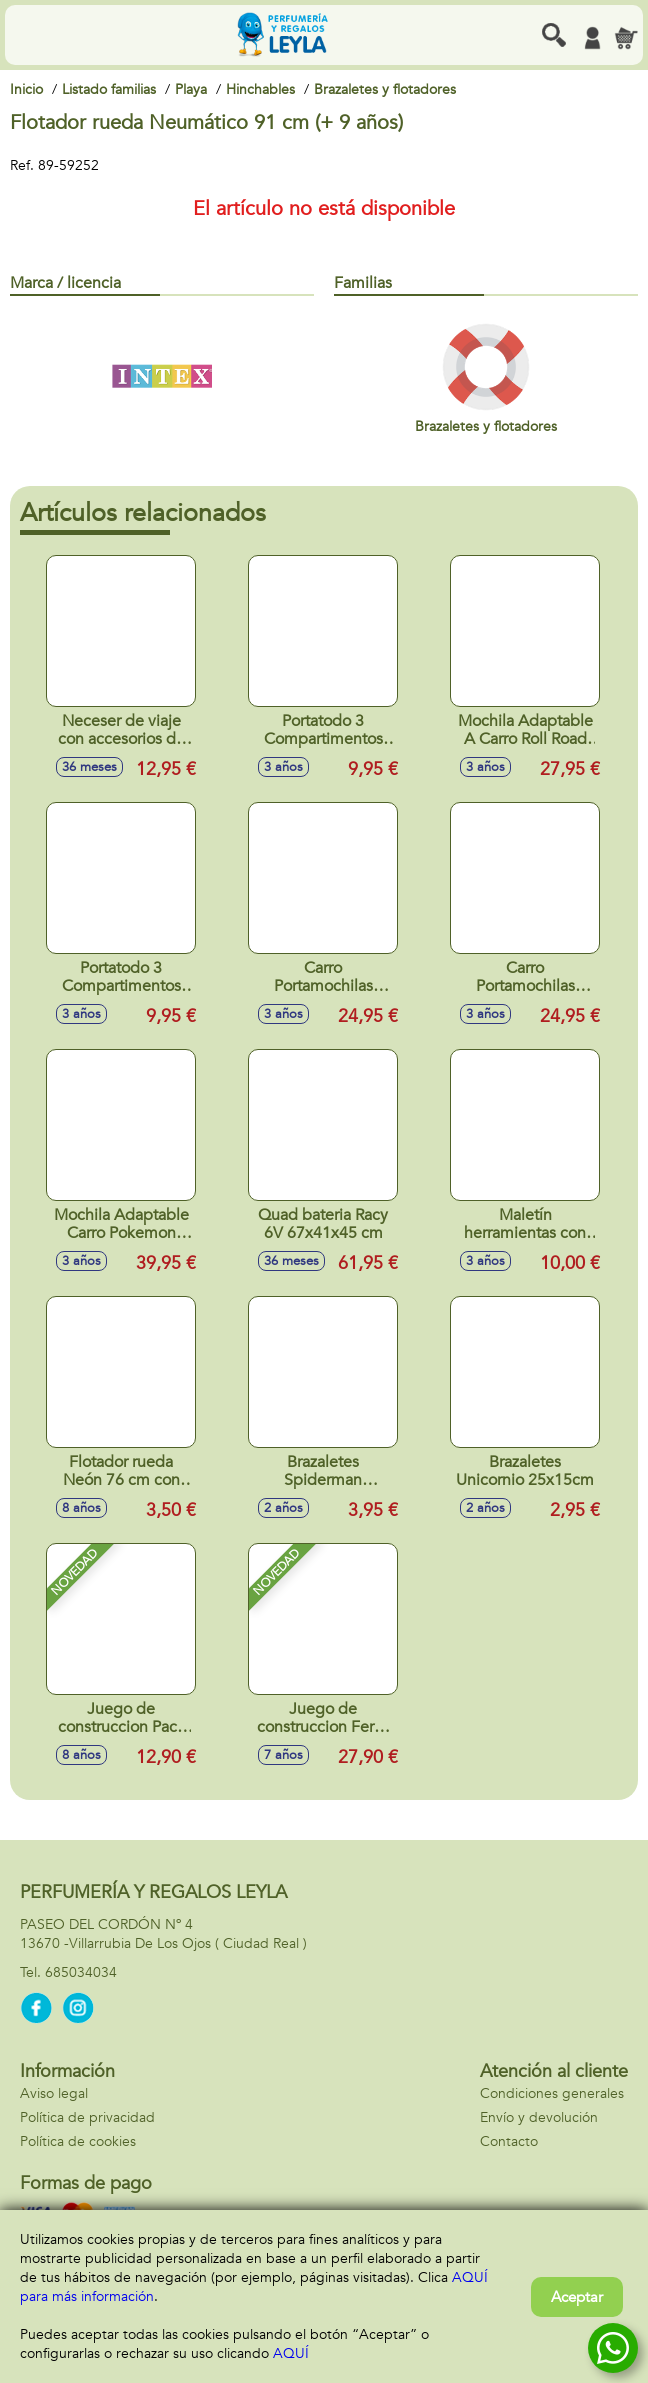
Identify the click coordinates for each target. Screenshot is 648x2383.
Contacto (509, 2141)
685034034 (81, 1972)
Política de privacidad (87, 2117)
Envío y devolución (539, 2117)
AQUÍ (291, 2353)
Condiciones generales (552, 2093)
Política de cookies (78, 2141)
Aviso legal (54, 2093)
